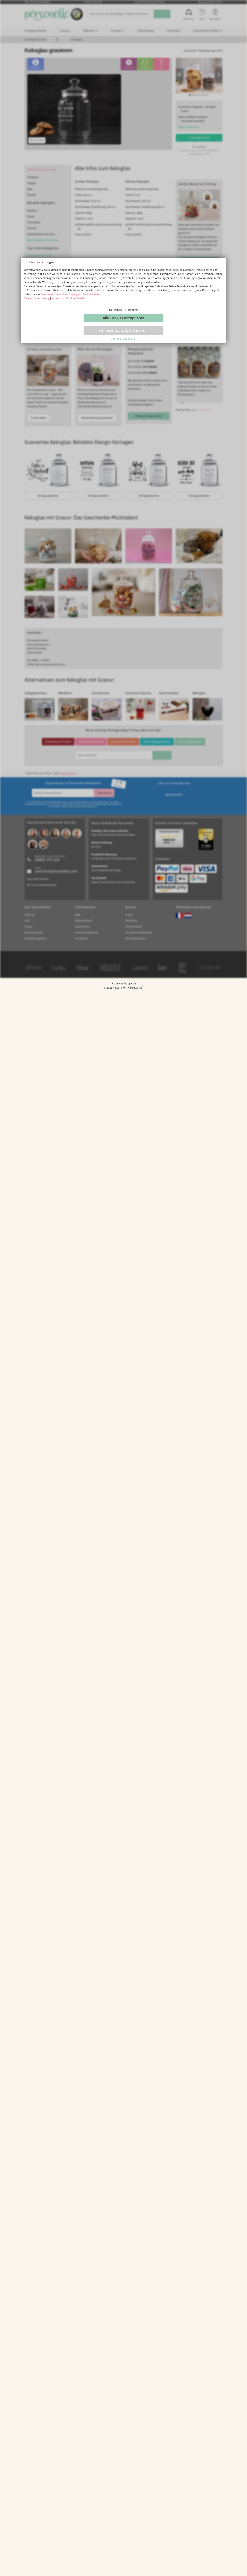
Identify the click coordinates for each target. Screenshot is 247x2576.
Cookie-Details (75, 298)
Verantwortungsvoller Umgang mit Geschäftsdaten (71, 294)
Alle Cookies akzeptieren (123, 318)
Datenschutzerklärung (37, 298)
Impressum (57, 298)
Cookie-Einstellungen (123, 338)
